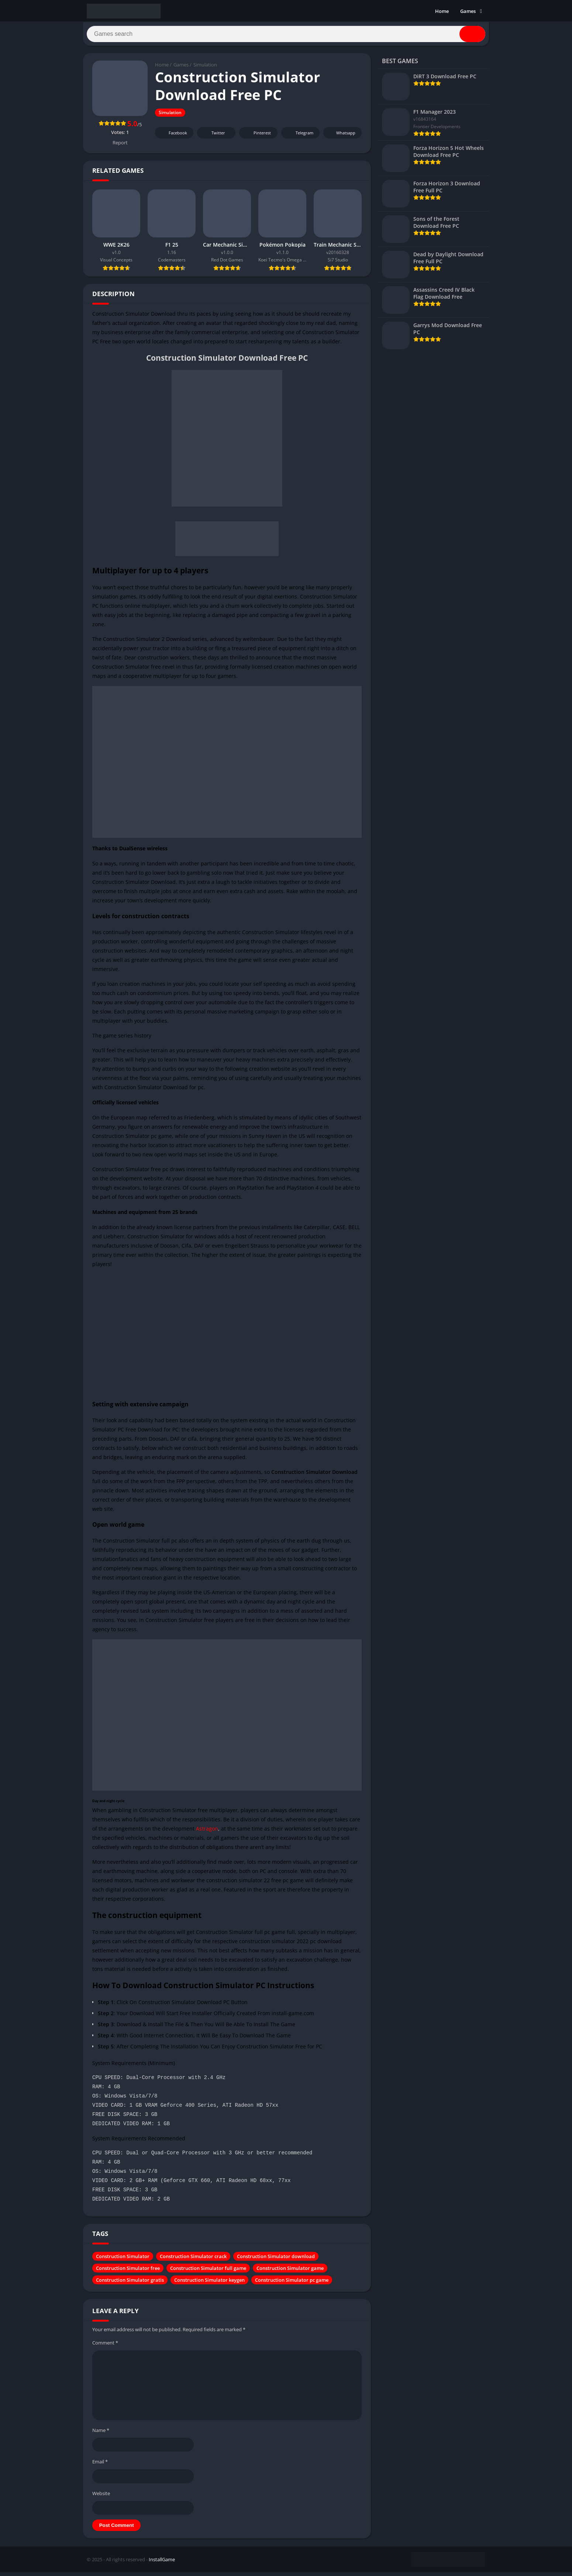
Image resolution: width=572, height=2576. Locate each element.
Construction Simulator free (128, 2271)
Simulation (205, 68)
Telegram (299, 136)
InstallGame (162, 2563)
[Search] (286, 36)
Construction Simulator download (276, 2260)
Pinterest (257, 136)
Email (100, 2465)
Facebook (173, 136)
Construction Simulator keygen (209, 2283)
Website (101, 2497)
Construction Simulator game (290, 2271)
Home (442, 11)
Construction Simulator (122, 2260)
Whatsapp (341, 136)
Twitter (213, 136)
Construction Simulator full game (208, 2271)
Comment (105, 2346)
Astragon (207, 1832)
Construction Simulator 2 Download (147, 642)
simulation (105, 1562)
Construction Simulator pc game (291, 2283)
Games (468, 11)
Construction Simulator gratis (130, 2283)
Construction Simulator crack (193, 2260)
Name (100, 2434)
